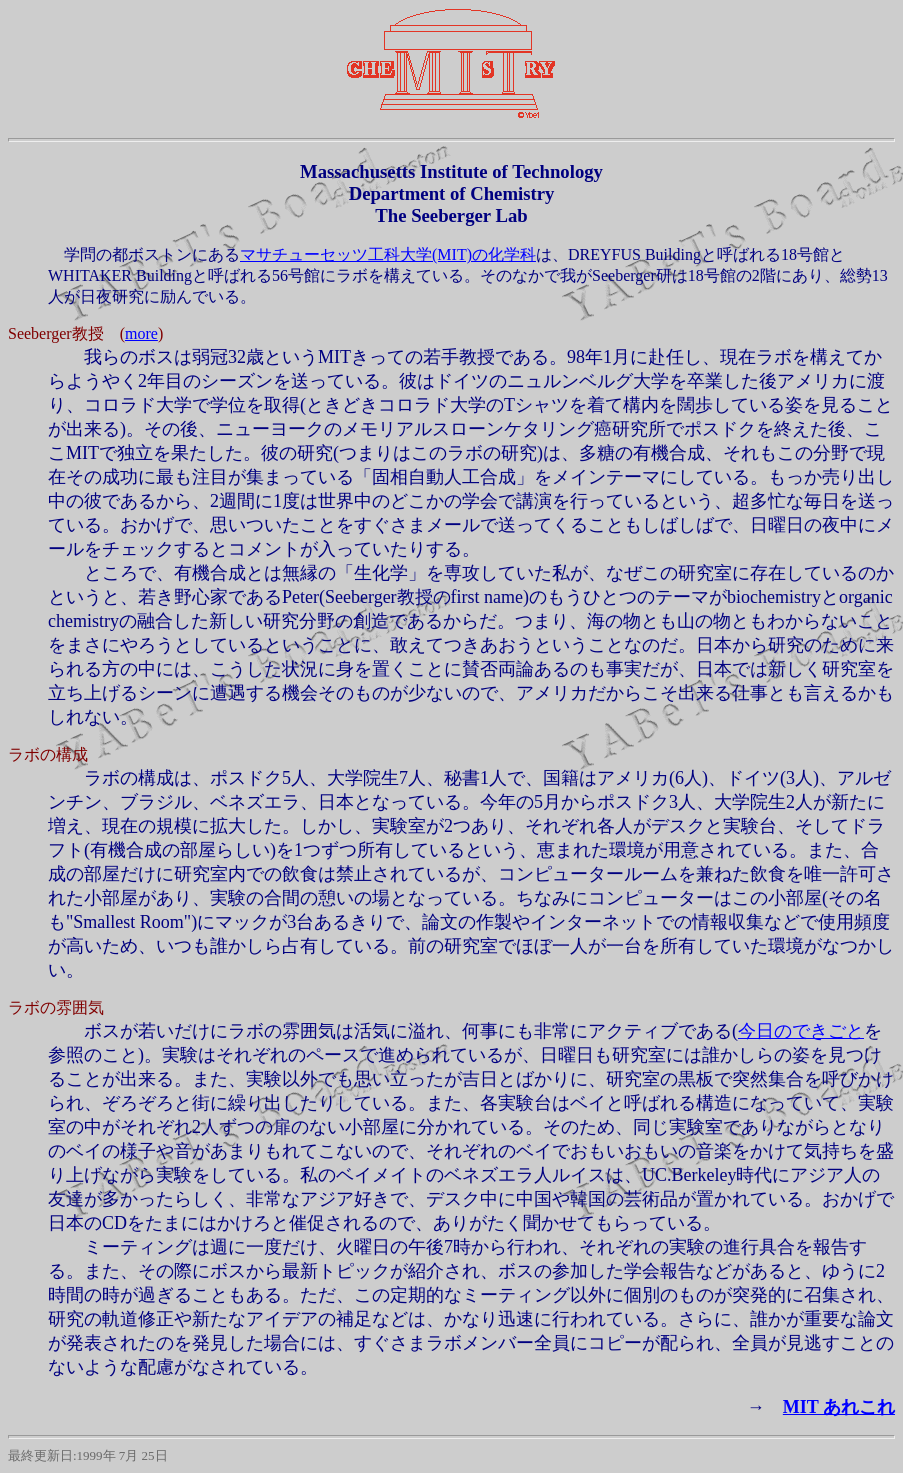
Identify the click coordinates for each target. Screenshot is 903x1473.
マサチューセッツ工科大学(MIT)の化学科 (388, 254)
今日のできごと (801, 1031)
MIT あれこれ (839, 1407)
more (141, 333)
